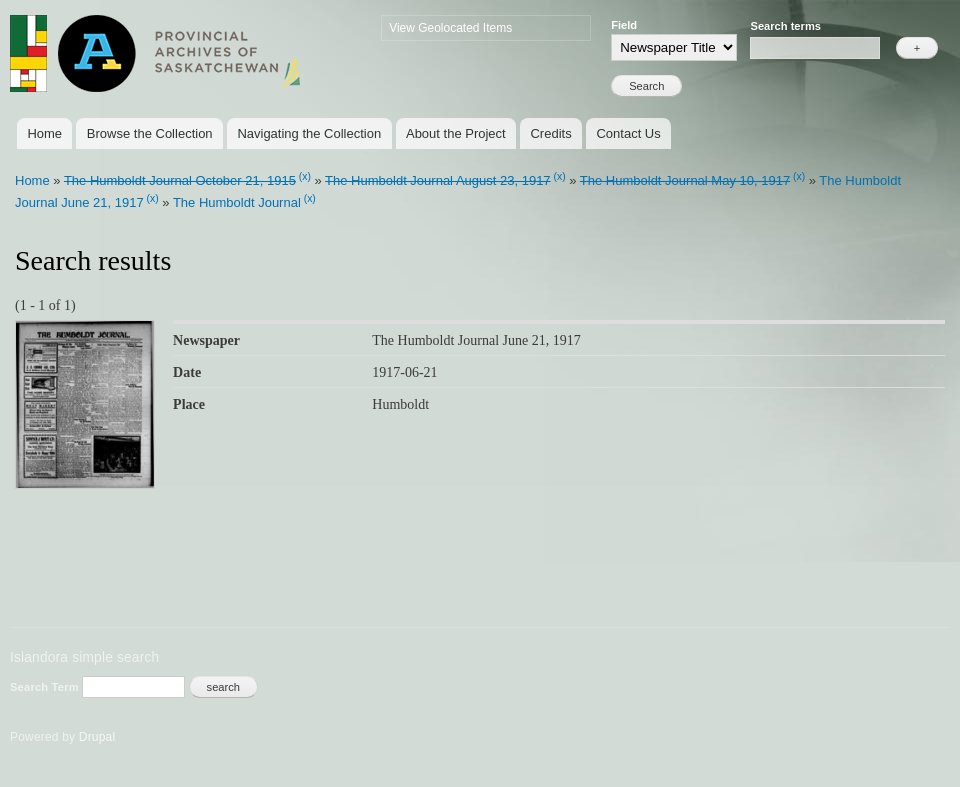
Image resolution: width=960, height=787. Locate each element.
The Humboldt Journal (237, 202)
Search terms (785, 26)
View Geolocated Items (450, 28)
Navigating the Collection (309, 133)
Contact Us (628, 133)
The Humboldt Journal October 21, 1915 (180, 180)
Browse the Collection (150, 133)
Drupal (97, 737)
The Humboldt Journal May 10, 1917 (685, 180)
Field (624, 25)
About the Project (456, 133)
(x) (305, 176)
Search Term (46, 687)
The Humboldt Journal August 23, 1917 (437, 180)
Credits (550, 133)
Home (44, 133)
